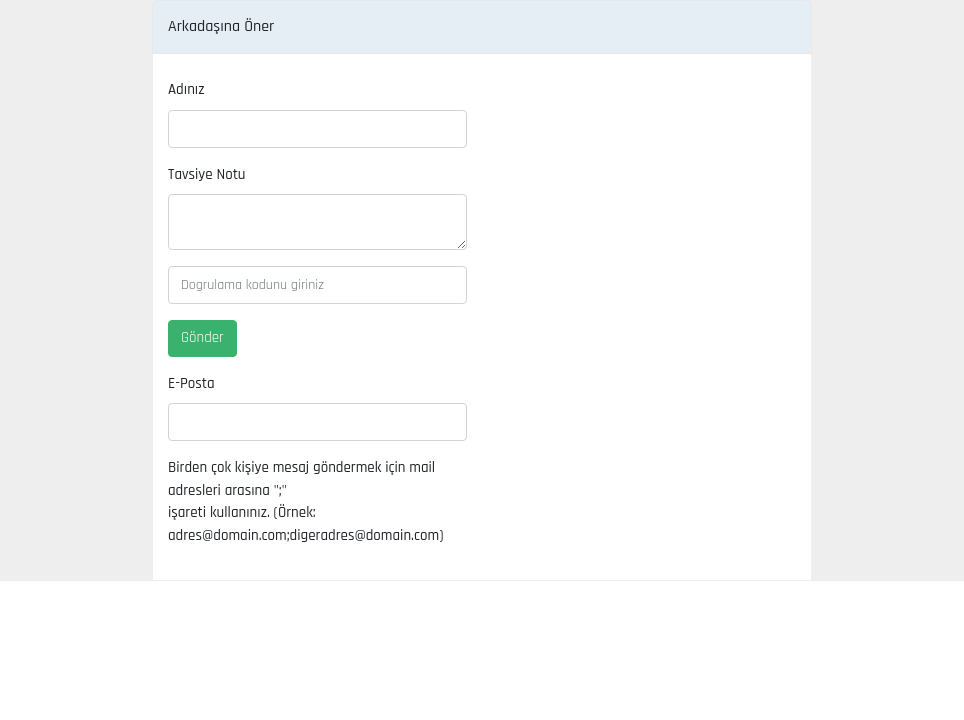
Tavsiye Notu (207, 174)
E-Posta (191, 383)
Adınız (186, 89)
